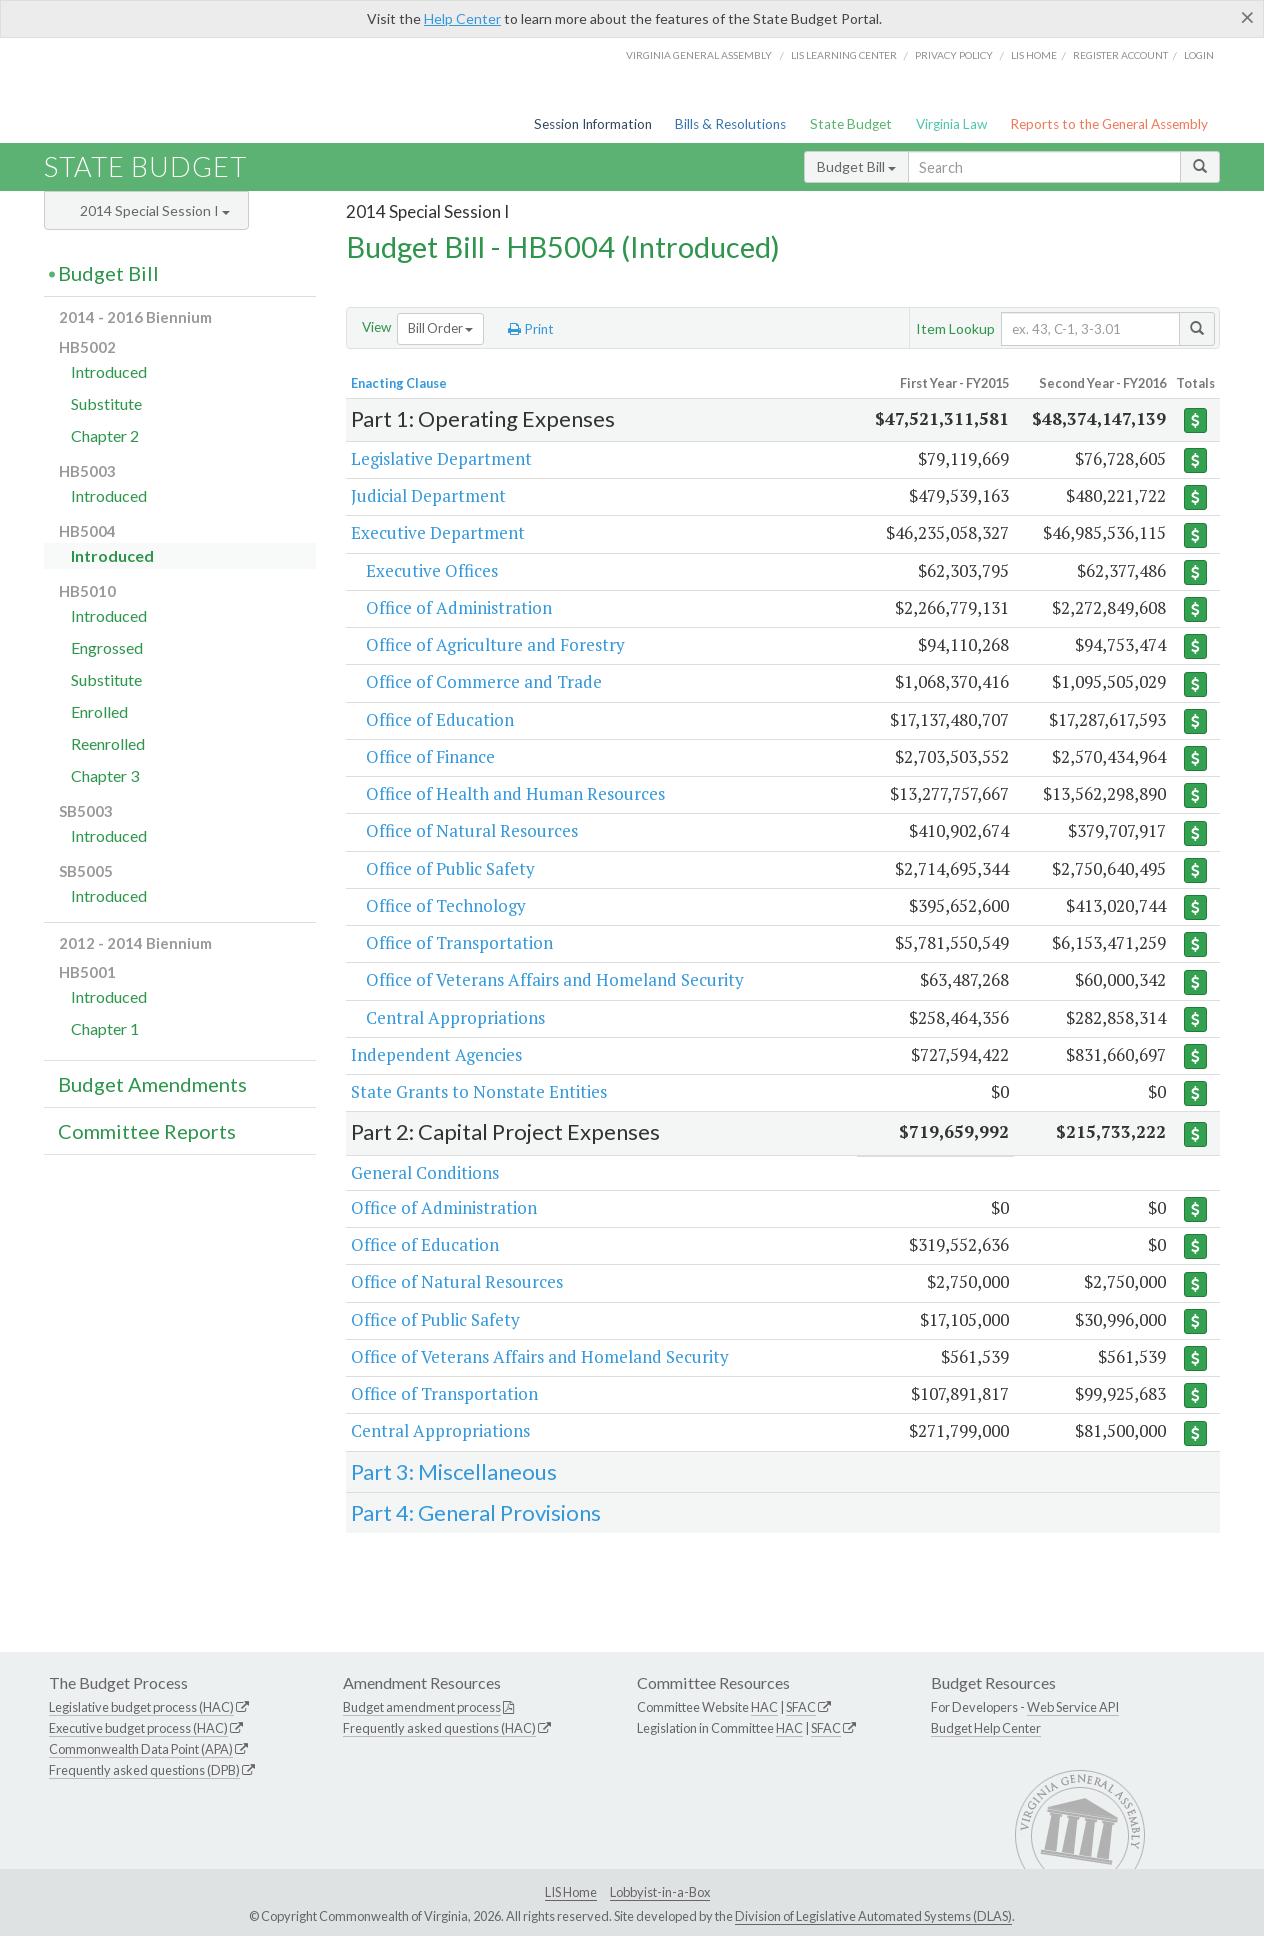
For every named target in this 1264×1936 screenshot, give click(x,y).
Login (1199, 55)
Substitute (106, 403)
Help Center (462, 18)
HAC (764, 1707)
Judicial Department (428, 495)
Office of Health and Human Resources (515, 793)
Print (531, 329)
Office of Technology (446, 905)
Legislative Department (441, 458)
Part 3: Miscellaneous (454, 1471)
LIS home (1034, 55)
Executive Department (438, 532)
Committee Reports (147, 1131)
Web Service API (1073, 1707)
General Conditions (425, 1172)
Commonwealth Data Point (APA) (141, 1749)
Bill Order (440, 328)
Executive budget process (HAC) (138, 1728)
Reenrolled (108, 743)
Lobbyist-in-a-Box (660, 1892)
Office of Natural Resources (472, 830)
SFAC (801, 1707)
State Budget (851, 124)
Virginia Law (951, 124)
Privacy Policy (954, 55)
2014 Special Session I (155, 210)
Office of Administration (459, 607)
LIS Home (571, 1892)
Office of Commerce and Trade (484, 681)
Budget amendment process (422, 1707)
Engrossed (107, 647)
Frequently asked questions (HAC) (439, 1728)
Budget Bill (856, 166)
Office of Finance (430, 756)
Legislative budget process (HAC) (141, 1707)
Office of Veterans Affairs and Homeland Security (555, 979)
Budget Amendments (152, 1084)
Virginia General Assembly (699, 55)
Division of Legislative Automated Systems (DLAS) (873, 1916)
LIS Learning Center (844, 55)
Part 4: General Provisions (476, 1512)
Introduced (109, 371)
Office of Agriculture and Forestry (495, 644)
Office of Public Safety (450, 868)
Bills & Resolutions (730, 124)
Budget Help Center (986, 1728)
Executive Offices (432, 570)
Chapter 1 (105, 1028)
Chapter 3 (105, 775)
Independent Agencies (436, 1054)
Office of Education (440, 719)
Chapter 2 (105, 435)
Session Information (593, 124)
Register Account (1120, 55)
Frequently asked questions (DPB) (144, 1770)
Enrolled (99, 711)
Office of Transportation (459, 942)
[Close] (1247, 17)
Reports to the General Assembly (1109, 124)
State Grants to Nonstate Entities (479, 1091)
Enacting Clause (399, 383)
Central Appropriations (455, 1017)
